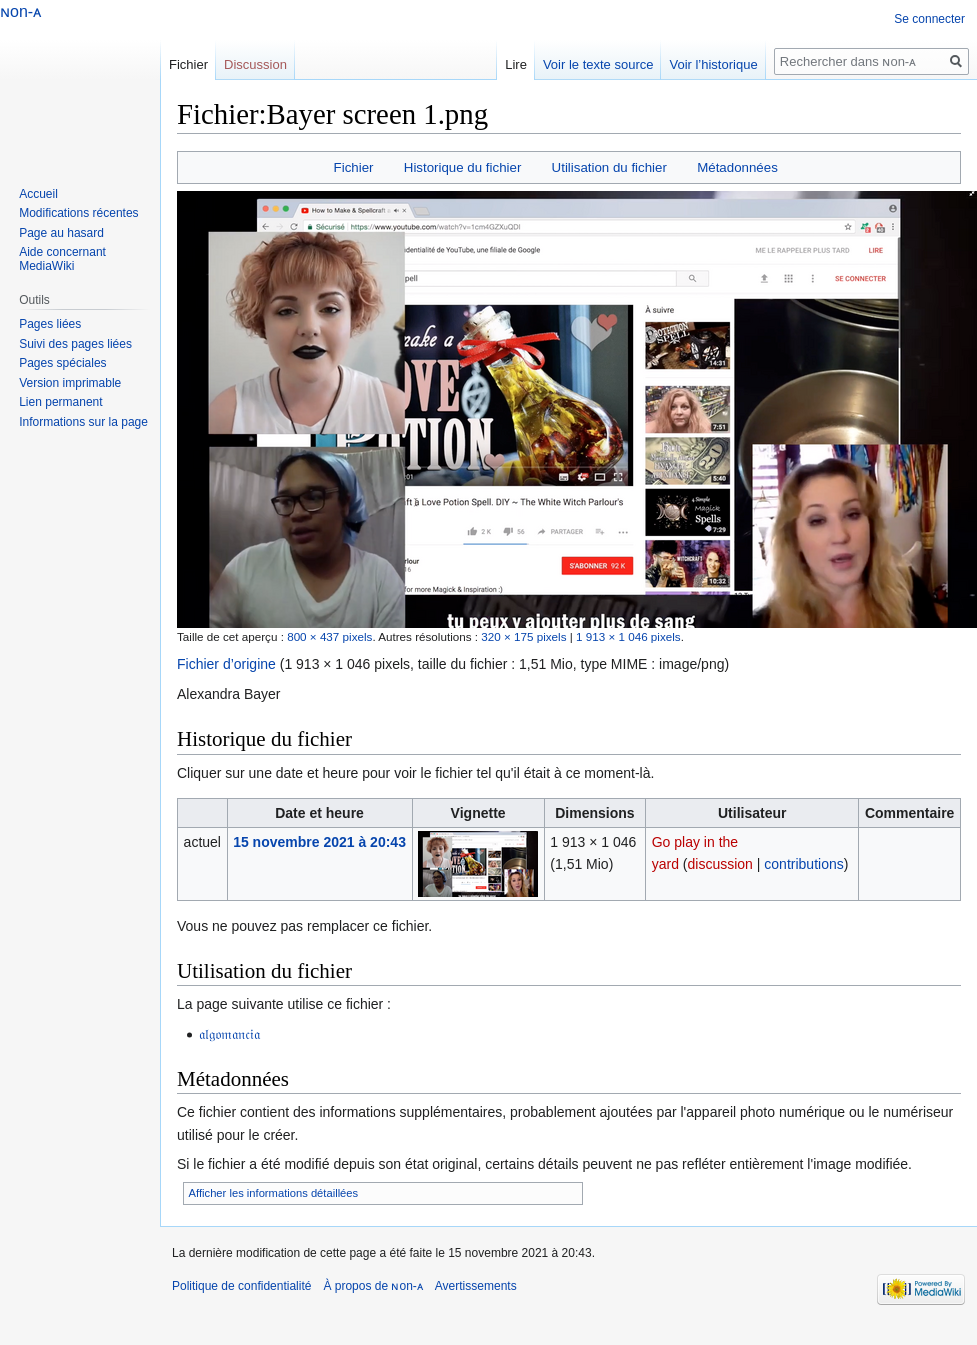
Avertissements (476, 1286)
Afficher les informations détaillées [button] (274, 1193)
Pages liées (50, 324)
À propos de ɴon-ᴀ (372, 1286)
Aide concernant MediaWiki (62, 259)
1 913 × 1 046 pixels (628, 636)
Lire (516, 64)
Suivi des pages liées (75, 344)
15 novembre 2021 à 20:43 (319, 842)
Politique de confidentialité (241, 1286)
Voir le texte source (598, 64)
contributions (803, 864)
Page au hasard (61, 233)
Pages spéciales (62, 363)
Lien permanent (60, 402)
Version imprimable (70, 383)
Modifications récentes (78, 213)
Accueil (38, 194)
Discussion (255, 64)
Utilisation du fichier (609, 167)
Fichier (354, 167)
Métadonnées (737, 167)
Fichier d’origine (226, 664)
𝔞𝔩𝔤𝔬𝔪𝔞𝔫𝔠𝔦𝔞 (229, 1034)
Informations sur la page (83, 422)
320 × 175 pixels (523, 636)
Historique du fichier (463, 167)
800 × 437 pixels (329, 636)
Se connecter (929, 19)
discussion (720, 864)
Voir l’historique (713, 64)
